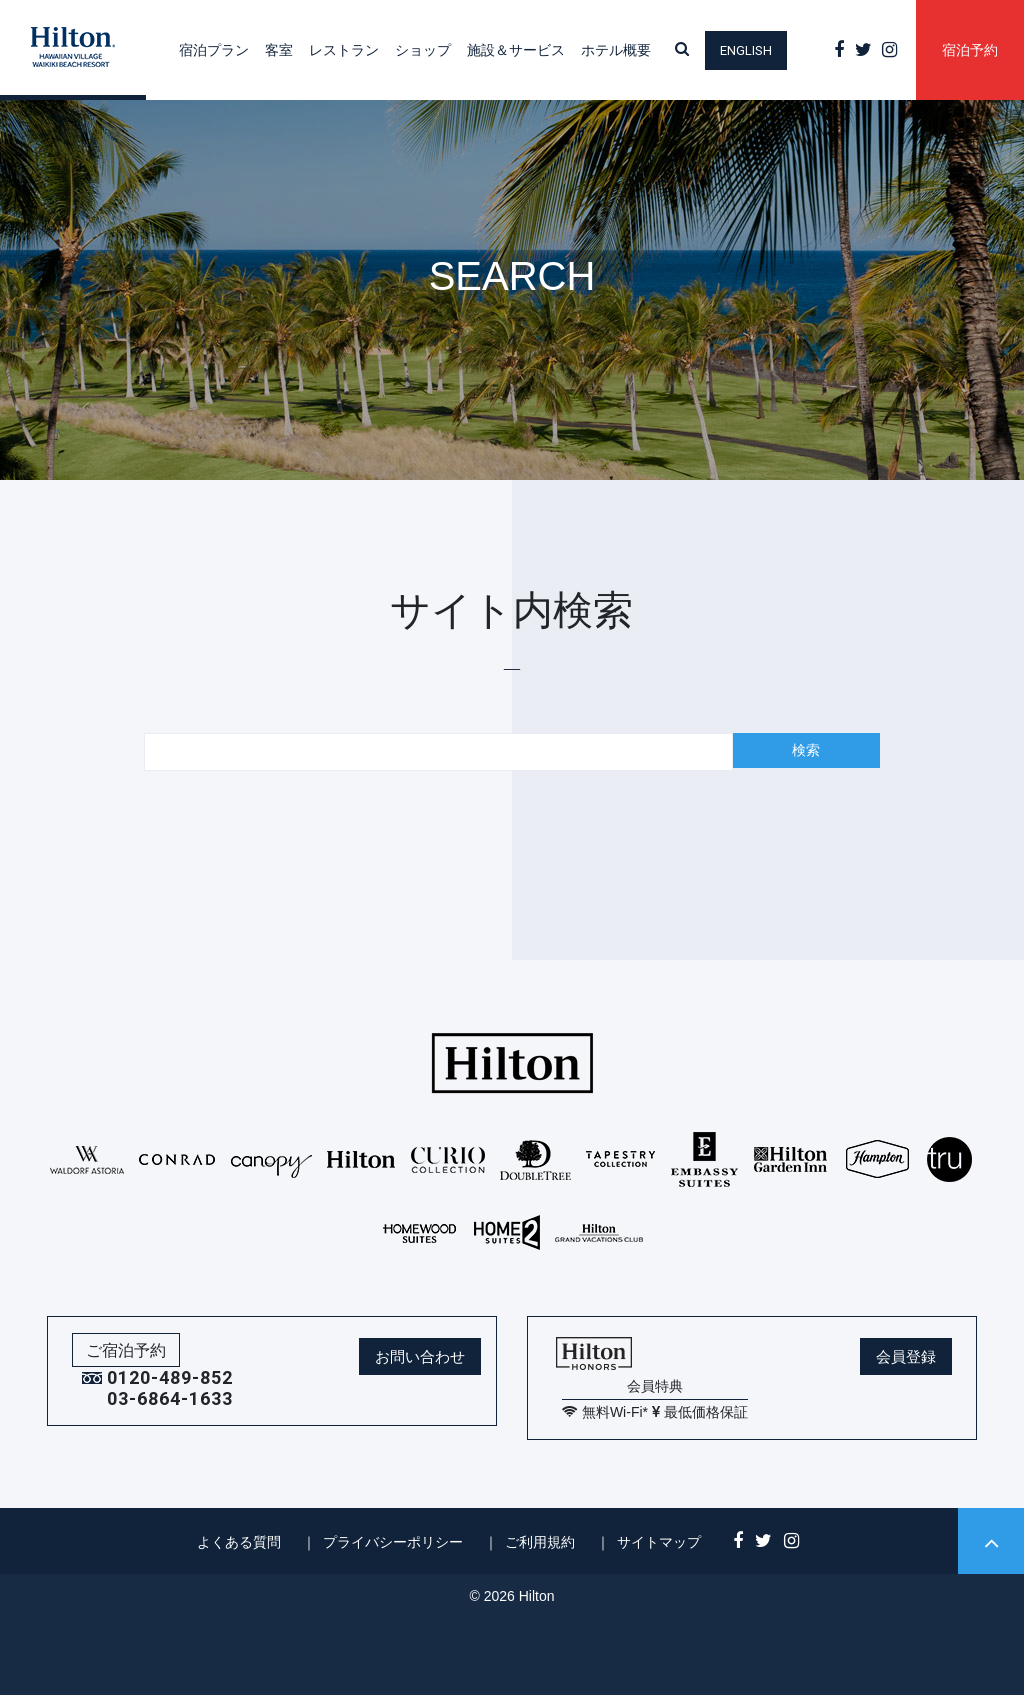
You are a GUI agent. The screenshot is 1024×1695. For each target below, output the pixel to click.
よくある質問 (239, 1542)
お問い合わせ (420, 1356)
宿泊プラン (214, 50)
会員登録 (906, 1356)
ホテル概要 (616, 50)
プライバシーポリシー (393, 1542)
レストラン (344, 50)
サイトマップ (659, 1542)
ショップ (423, 50)
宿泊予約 (970, 50)
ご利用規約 (540, 1542)
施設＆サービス (516, 50)
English (746, 50)
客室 (279, 50)
